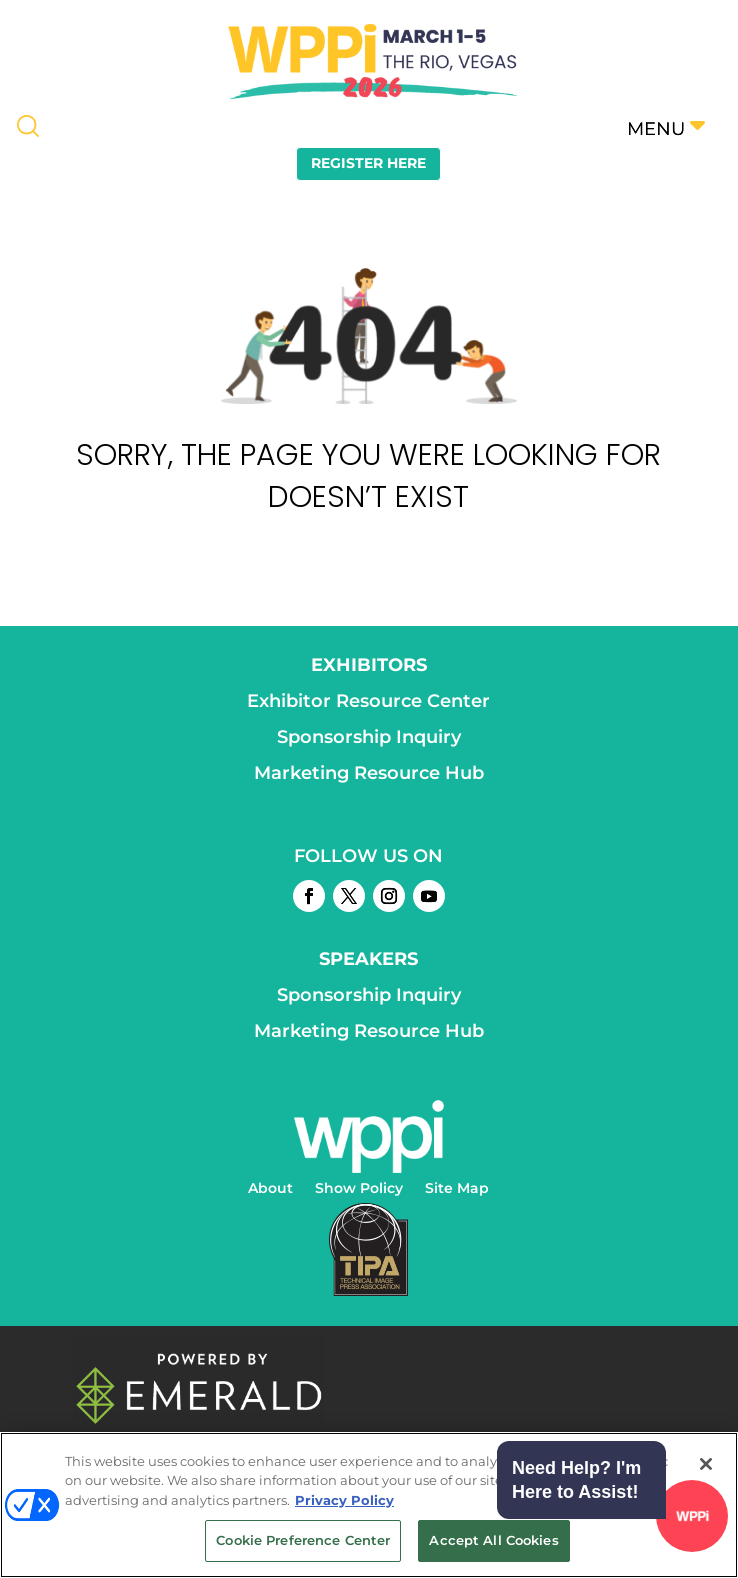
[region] (369, 1505)
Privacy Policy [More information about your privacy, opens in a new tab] (344, 1500)
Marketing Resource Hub (369, 773)
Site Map (457, 1189)
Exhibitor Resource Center (368, 701)
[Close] (706, 1464)
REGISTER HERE (368, 163)
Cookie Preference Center (303, 1540)
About (270, 1189)
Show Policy (359, 1189)
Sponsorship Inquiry (369, 737)
